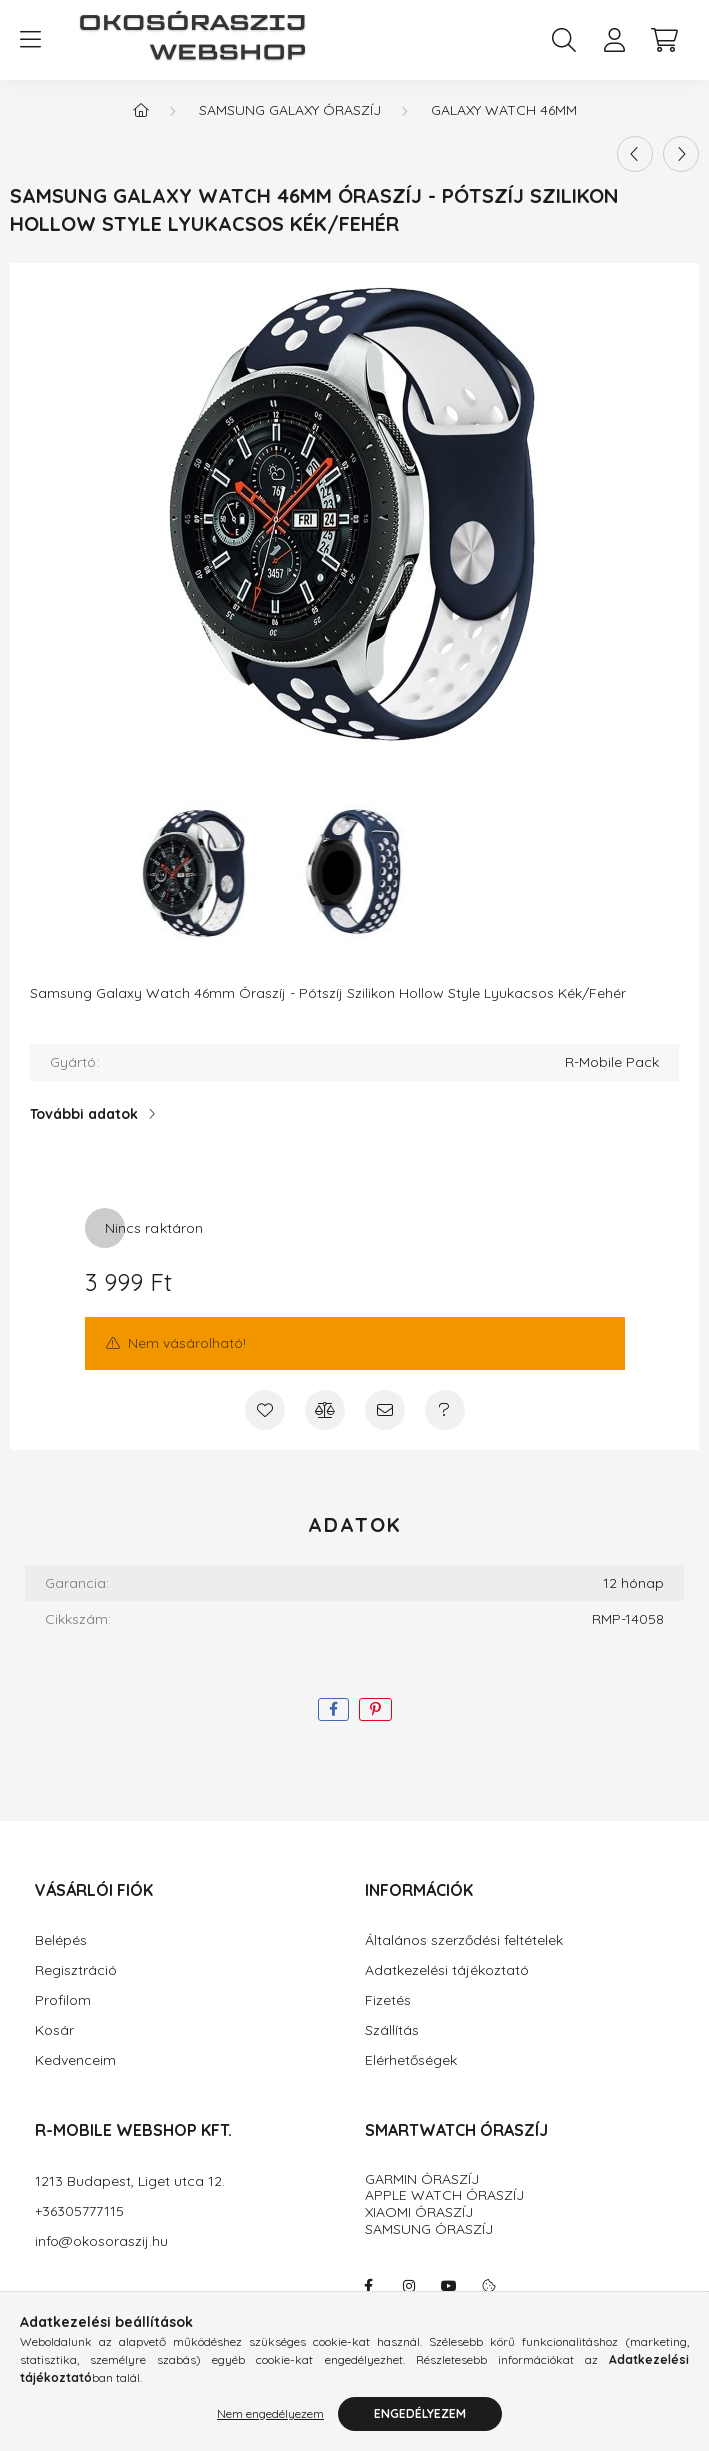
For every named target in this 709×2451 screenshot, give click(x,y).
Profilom (63, 2000)
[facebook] (333, 1709)
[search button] (564, 40)
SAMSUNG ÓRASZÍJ (429, 2229)
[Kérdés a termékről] (445, 1410)
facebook (369, 2286)
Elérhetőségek (411, 2060)
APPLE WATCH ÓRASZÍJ (444, 2195)
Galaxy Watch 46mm (504, 110)
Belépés (61, 1940)
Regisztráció (76, 1970)
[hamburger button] (30, 40)
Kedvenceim (75, 2060)
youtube (449, 2286)
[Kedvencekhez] (265, 1410)
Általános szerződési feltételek (464, 1940)
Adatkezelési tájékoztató (447, 1970)
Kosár (54, 2030)
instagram (409, 2286)
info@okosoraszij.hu (101, 2241)
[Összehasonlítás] (325, 1410)
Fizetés (388, 2000)
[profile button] (614, 40)
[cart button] (664, 40)
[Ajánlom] (385, 1410)
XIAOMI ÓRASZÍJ (419, 2212)
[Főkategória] (141, 110)
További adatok (84, 1114)
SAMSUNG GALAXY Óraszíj (290, 110)
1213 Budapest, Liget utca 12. (130, 2181)
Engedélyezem (420, 2419)
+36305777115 (79, 2211)
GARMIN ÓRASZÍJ (422, 2179)
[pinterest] (375, 1709)
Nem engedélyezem (270, 2419)
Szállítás (392, 2030)
